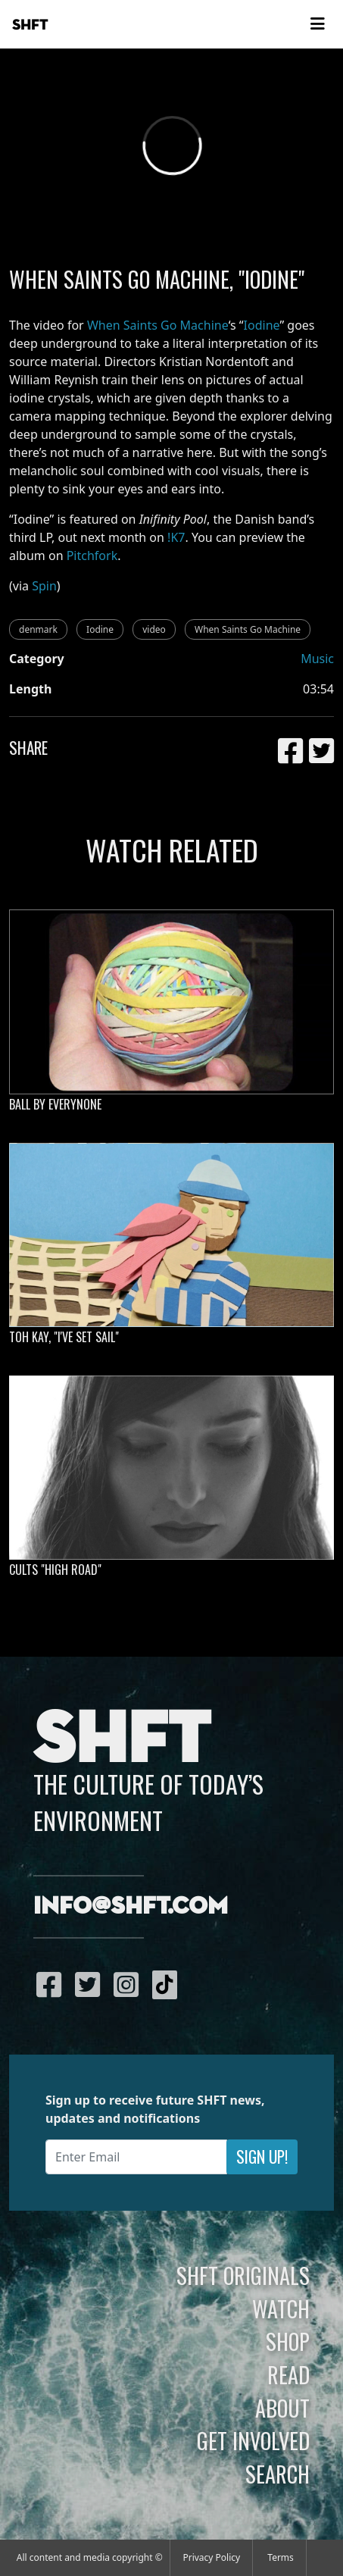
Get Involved (253, 2440)
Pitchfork (92, 555)
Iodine (262, 325)
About (282, 2408)
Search (277, 2474)
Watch (281, 2308)
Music (317, 658)
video (154, 629)
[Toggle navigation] (317, 24)
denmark (38, 629)
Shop (288, 2341)
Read (288, 2374)
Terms (280, 2557)
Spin (44, 585)
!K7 (176, 537)
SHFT (30, 25)
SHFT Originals (243, 2275)
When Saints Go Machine (158, 325)
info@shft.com (130, 1907)
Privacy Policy (211, 2557)
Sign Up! (262, 2156)
